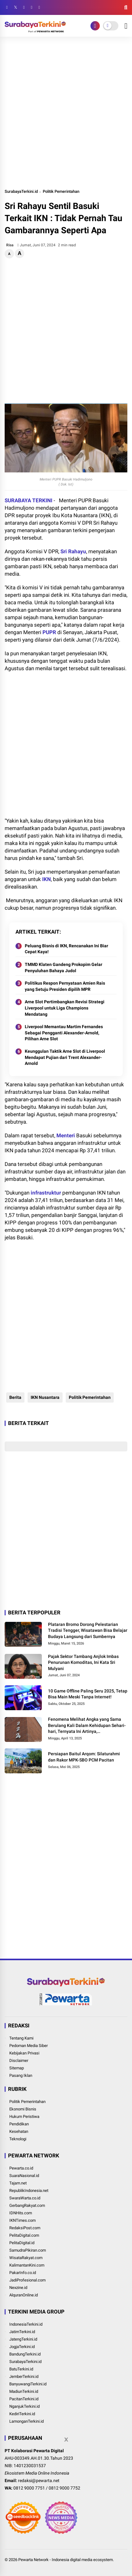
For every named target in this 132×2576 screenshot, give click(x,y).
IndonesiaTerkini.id (25, 2324)
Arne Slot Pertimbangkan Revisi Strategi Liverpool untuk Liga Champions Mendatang (64, 1007)
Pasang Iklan (20, 2075)
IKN (46, 879)
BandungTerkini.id (25, 2354)
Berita (15, 1397)
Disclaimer (18, 2060)
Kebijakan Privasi (24, 2053)
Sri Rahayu (73, 551)
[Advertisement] (66, 112)
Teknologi (17, 2139)
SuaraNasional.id (24, 2175)
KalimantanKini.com (26, 2265)
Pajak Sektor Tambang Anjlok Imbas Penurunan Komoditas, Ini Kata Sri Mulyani (83, 1662)
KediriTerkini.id (22, 2413)
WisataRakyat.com (25, 2257)
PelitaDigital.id (21, 2242)
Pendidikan (19, 2124)
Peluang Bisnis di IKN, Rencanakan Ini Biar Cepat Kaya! (66, 948)
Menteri (65, 1135)
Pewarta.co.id (21, 2168)
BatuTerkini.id (21, 2369)
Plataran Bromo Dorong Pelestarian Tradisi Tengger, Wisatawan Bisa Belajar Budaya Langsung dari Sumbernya (87, 1630)
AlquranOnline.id (23, 2295)
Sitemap (16, 2068)
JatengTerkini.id (23, 2339)
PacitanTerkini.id (23, 2399)
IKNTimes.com (22, 2220)
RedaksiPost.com (24, 2228)
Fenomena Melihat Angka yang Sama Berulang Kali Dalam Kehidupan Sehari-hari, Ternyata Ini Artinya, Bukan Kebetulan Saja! (87, 1726)
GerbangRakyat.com (27, 2205)
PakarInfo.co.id (22, 2272)
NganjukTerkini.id (24, 2406)
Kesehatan (18, 2131)
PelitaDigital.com (24, 2235)
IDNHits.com (20, 2213)
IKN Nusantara (45, 1397)
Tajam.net (18, 2183)
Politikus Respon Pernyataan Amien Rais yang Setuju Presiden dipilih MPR (65, 986)
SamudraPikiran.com (27, 2250)
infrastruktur (46, 1193)
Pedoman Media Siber (28, 2045)
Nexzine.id (18, 2287)
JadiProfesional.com (27, 2280)
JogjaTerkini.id (22, 2346)
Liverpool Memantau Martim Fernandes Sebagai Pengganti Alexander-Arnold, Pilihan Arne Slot (64, 1032)
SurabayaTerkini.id (21, 191)
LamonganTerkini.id (26, 2421)
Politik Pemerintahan (61, 191)
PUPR (49, 632)
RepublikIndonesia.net (28, 2190)
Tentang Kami (21, 2038)
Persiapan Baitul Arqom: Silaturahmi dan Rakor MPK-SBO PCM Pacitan (84, 1756)
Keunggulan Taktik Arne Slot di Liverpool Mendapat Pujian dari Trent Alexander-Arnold (65, 1057)
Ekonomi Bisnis (22, 2109)
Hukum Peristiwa (24, 2116)
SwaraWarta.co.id (24, 2198)
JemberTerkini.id (23, 2376)
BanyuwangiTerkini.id (27, 2384)
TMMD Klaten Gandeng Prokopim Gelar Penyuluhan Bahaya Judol (63, 967)
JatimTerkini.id (22, 2331)
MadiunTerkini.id (23, 2391)
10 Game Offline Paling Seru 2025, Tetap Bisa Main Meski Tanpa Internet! (87, 1694)
